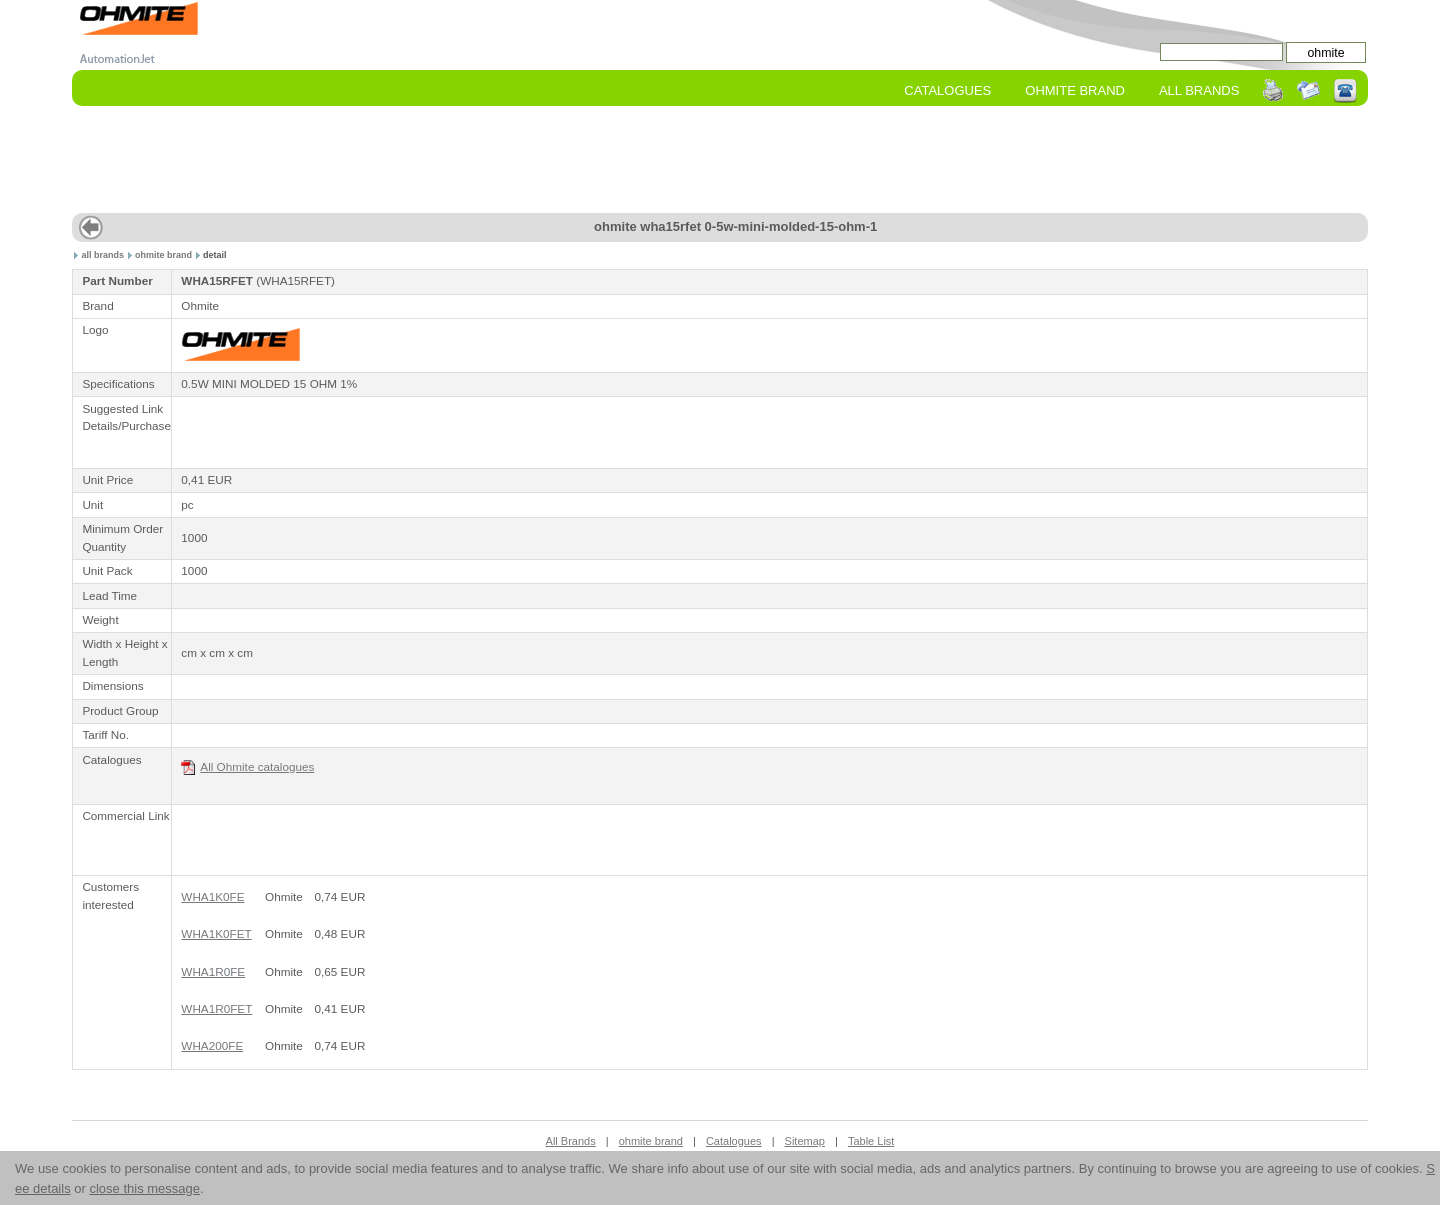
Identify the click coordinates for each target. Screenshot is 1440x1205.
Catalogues (947, 90)
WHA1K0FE (212, 896)
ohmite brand (163, 255)
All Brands (1199, 90)
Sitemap (805, 1141)
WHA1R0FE (213, 971)
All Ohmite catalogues (247, 767)
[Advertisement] (720, 161)
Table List (871, 1141)
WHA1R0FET (216, 1008)
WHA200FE (212, 1045)
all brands (103, 255)
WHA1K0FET (216, 933)
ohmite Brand (1075, 90)
